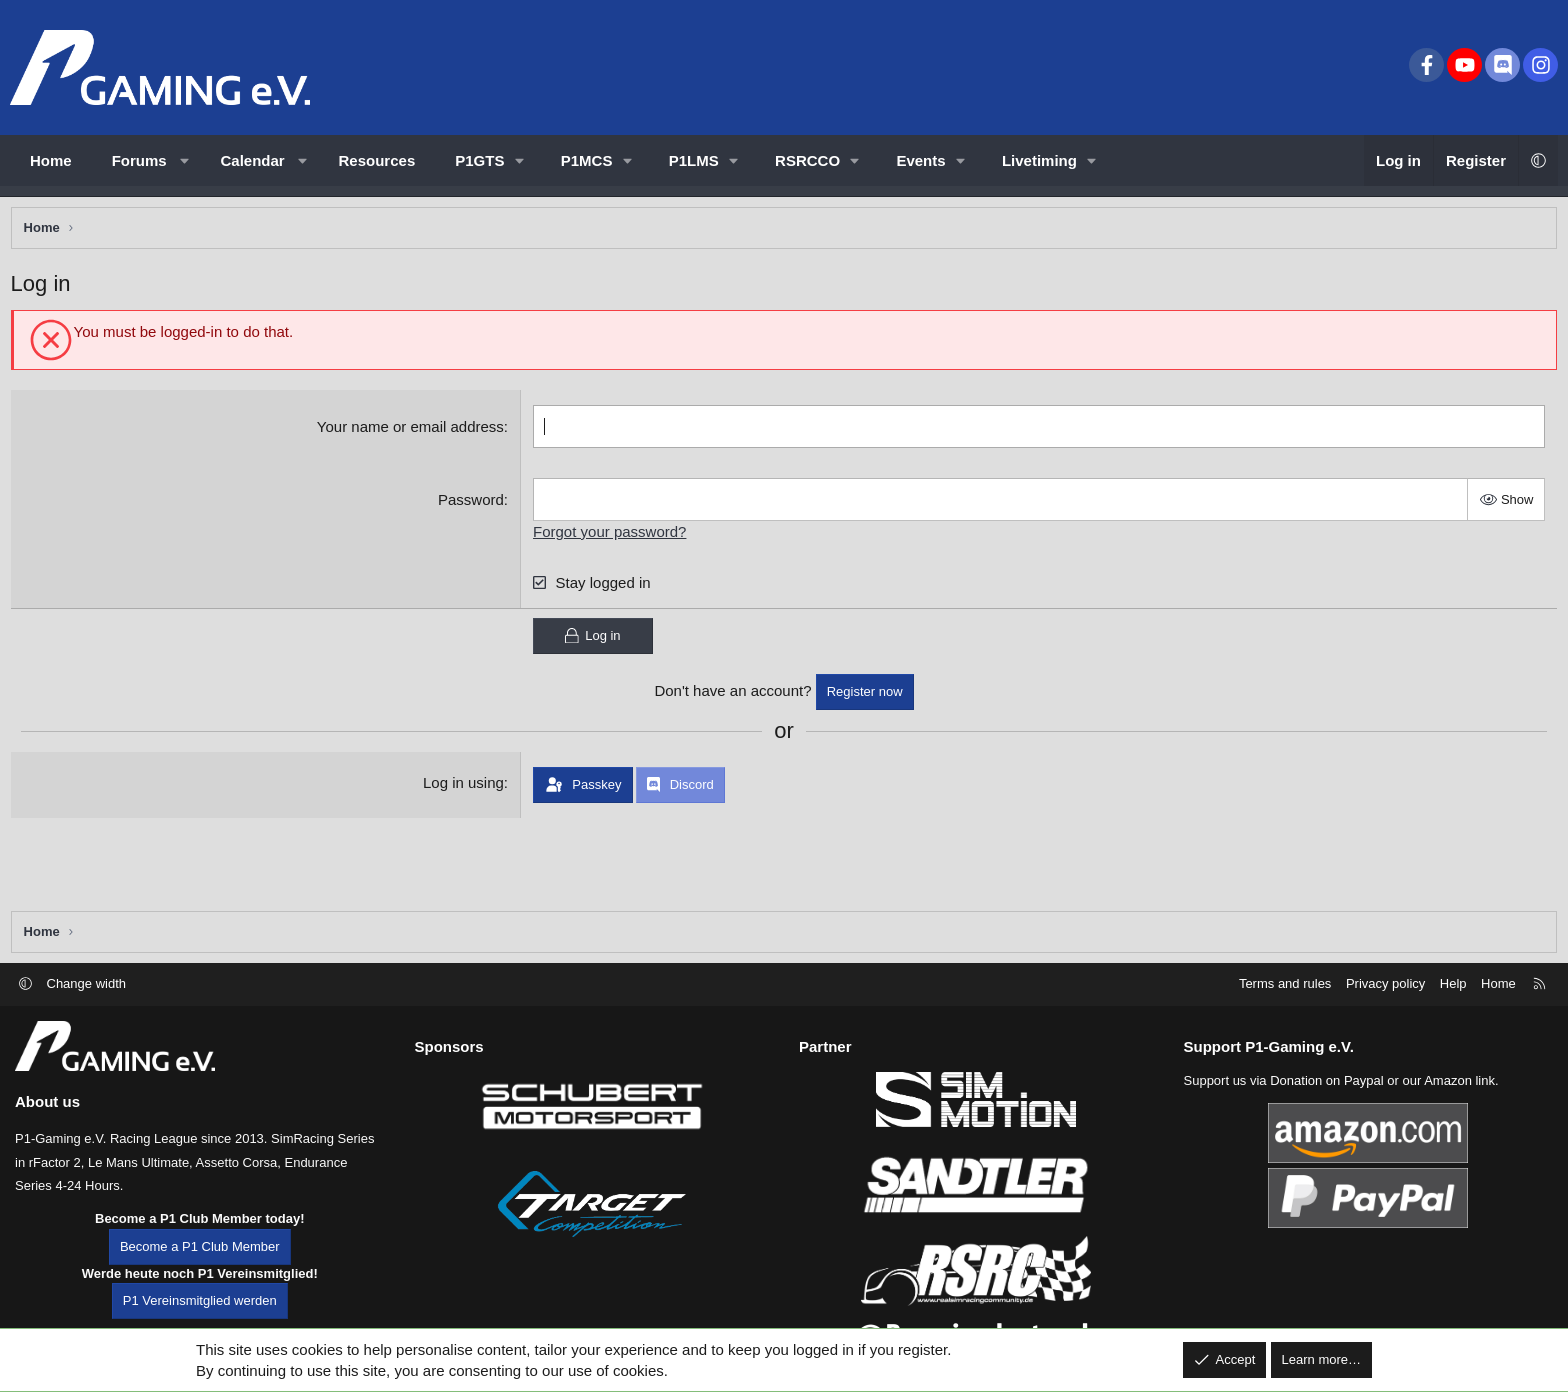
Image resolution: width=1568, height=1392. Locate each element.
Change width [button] (87, 983)
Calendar (253, 160)
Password (473, 503)
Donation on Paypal (1326, 1080)
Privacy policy (1385, 983)
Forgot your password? (611, 535)
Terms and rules (1285, 983)
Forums (139, 160)
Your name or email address (411, 430)
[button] (184, 160)
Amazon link (1459, 1080)
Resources (377, 160)
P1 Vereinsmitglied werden (200, 1300)
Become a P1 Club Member (200, 1246)
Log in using (464, 787)
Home (51, 160)
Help (1453, 983)
